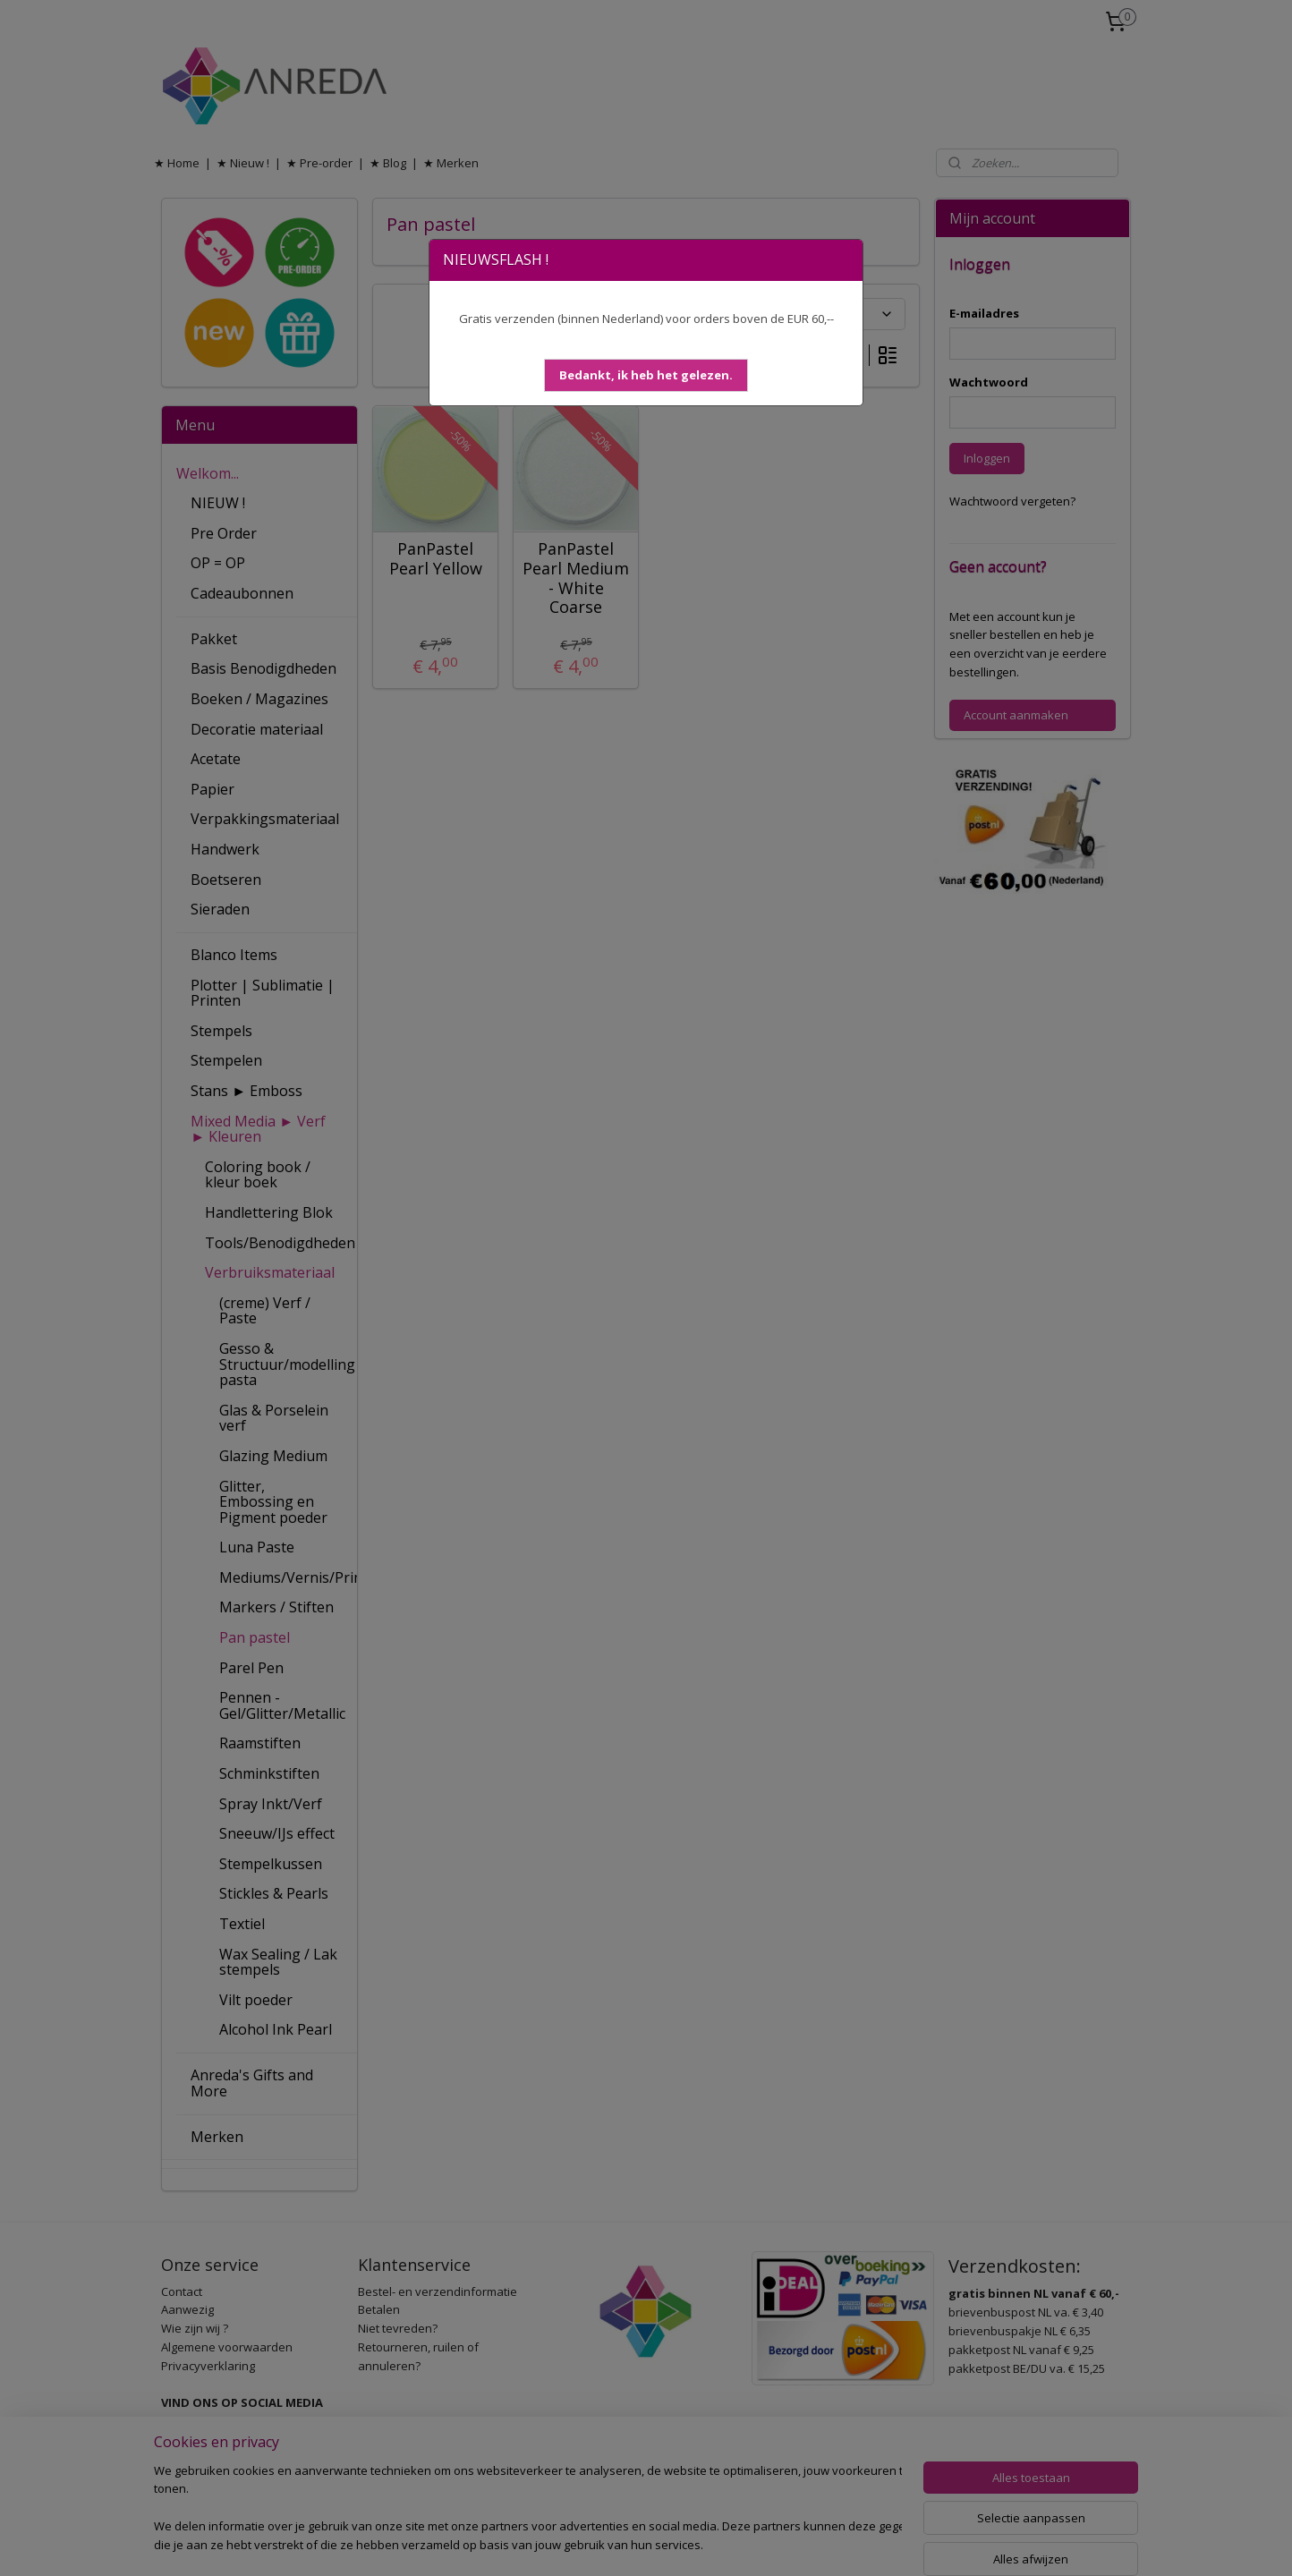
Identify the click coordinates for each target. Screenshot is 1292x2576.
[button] (646, 375)
